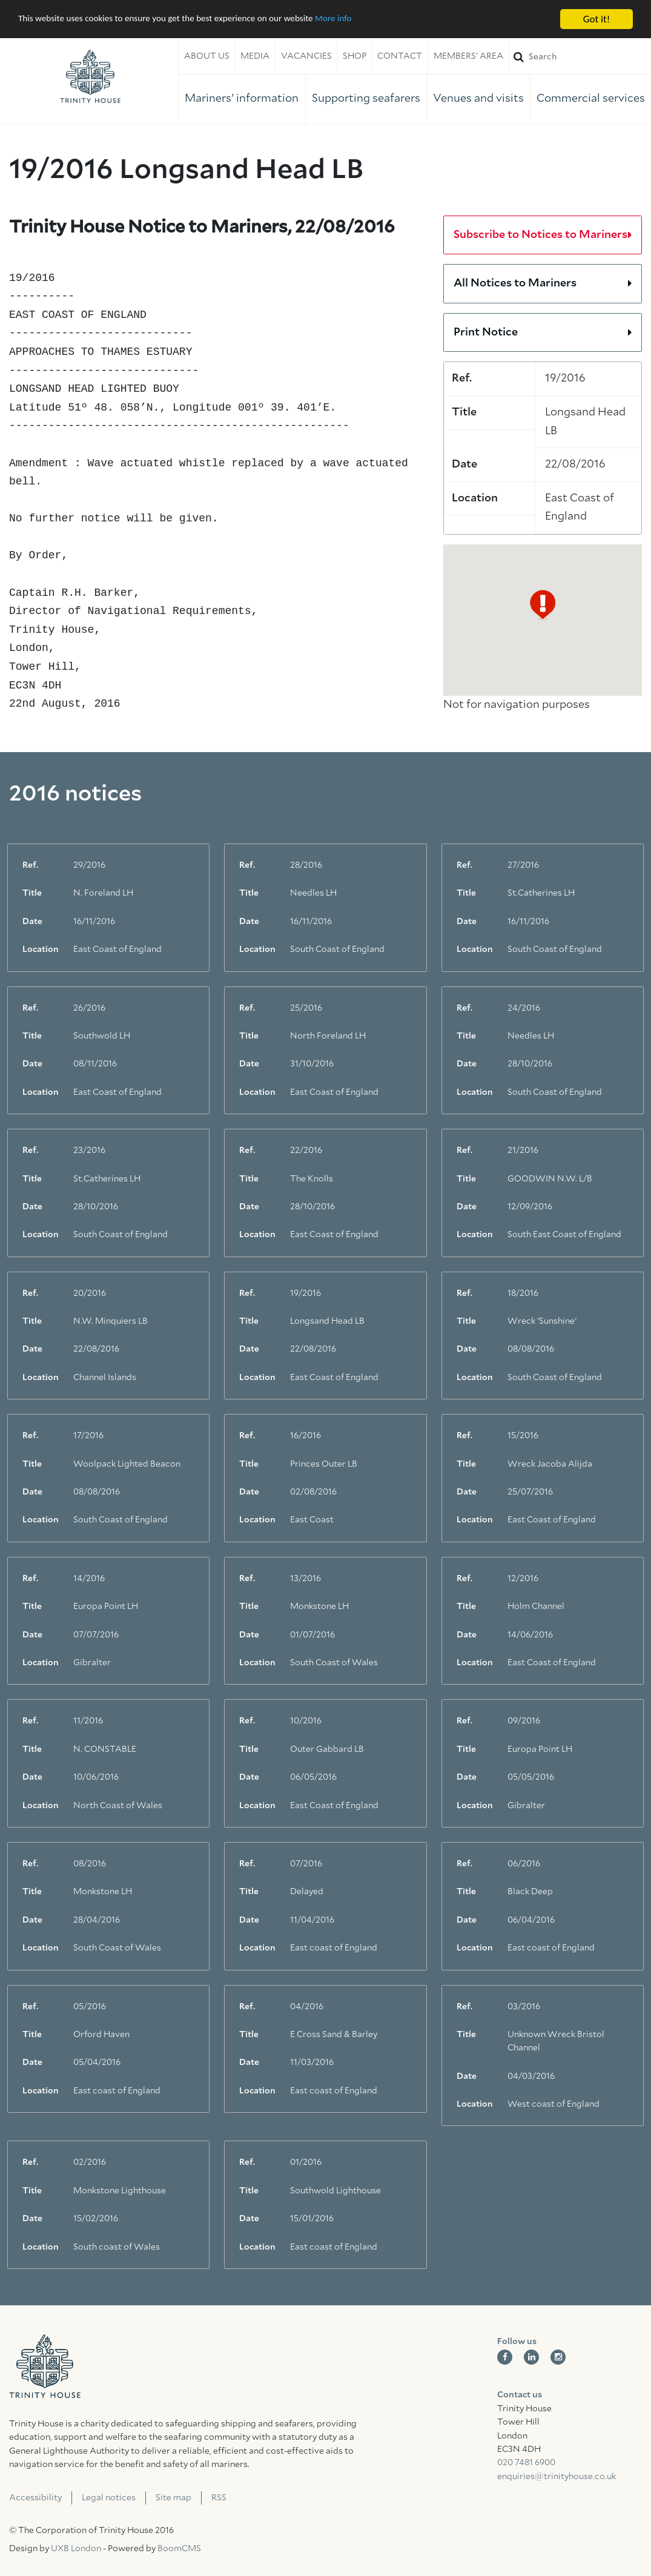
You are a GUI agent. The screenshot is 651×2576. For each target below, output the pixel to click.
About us (207, 56)
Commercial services (591, 98)
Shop (354, 56)
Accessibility (35, 2498)
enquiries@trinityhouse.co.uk (556, 2476)
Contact (399, 56)
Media (254, 56)
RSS (218, 2498)
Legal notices (109, 2498)
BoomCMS (179, 2549)
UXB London (76, 2549)
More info (372, 19)
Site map (173, 2498)
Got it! (596, 19)
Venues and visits (478, 98)
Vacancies (306, 56)
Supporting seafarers (366, 98)
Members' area (468, 56)
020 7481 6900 (526, 2463)
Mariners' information (242, 98)
